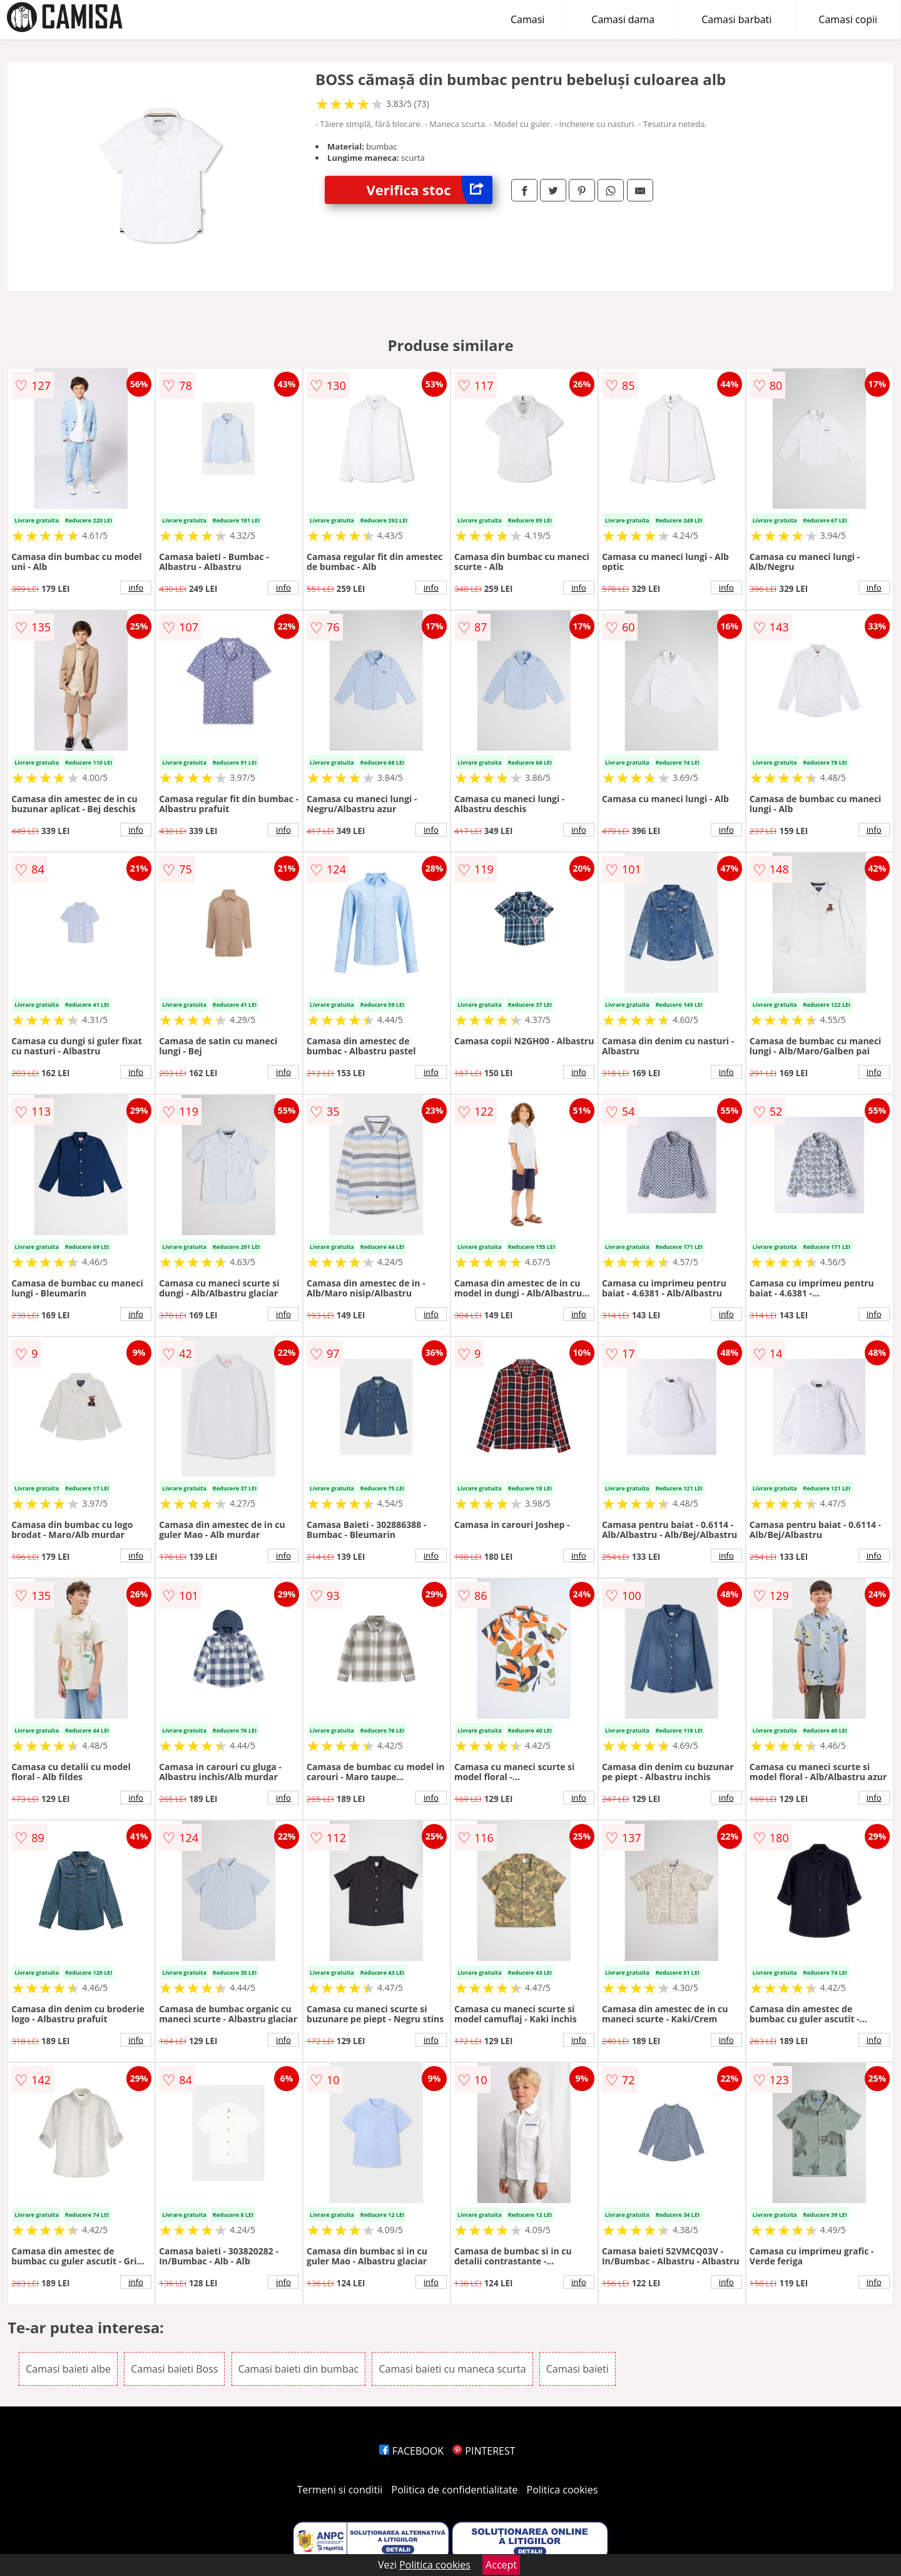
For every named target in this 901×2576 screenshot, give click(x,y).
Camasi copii (847, 19)
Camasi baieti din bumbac (298, 2369)
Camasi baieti (577, 2369)
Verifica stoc (429, 190)
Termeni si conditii (340, 2490)
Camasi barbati (736, 19)
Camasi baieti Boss (174, 2369)
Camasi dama (622, 19)
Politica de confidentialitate (455, 2490)
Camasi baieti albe (68, 2369)
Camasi (527, 19)
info (135, 587)
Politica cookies (562, 2490)
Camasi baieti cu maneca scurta (452, 2369)
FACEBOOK (411, 2451)
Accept (501, 2565)
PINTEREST (483, 2451)
